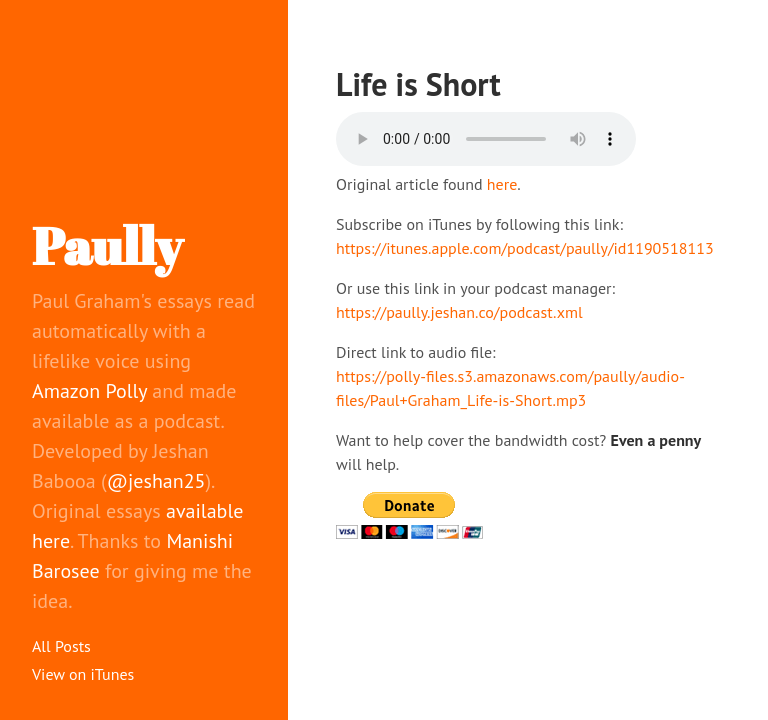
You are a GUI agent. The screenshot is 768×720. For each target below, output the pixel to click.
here (502, 184)
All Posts (61, 646)
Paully (107, 245)
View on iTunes (83, 674)
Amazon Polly (89, 391)
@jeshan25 (156, 481)
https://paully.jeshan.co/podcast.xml (459, 312)
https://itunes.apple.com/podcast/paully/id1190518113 (525, 248)
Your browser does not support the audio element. (486, 139)
